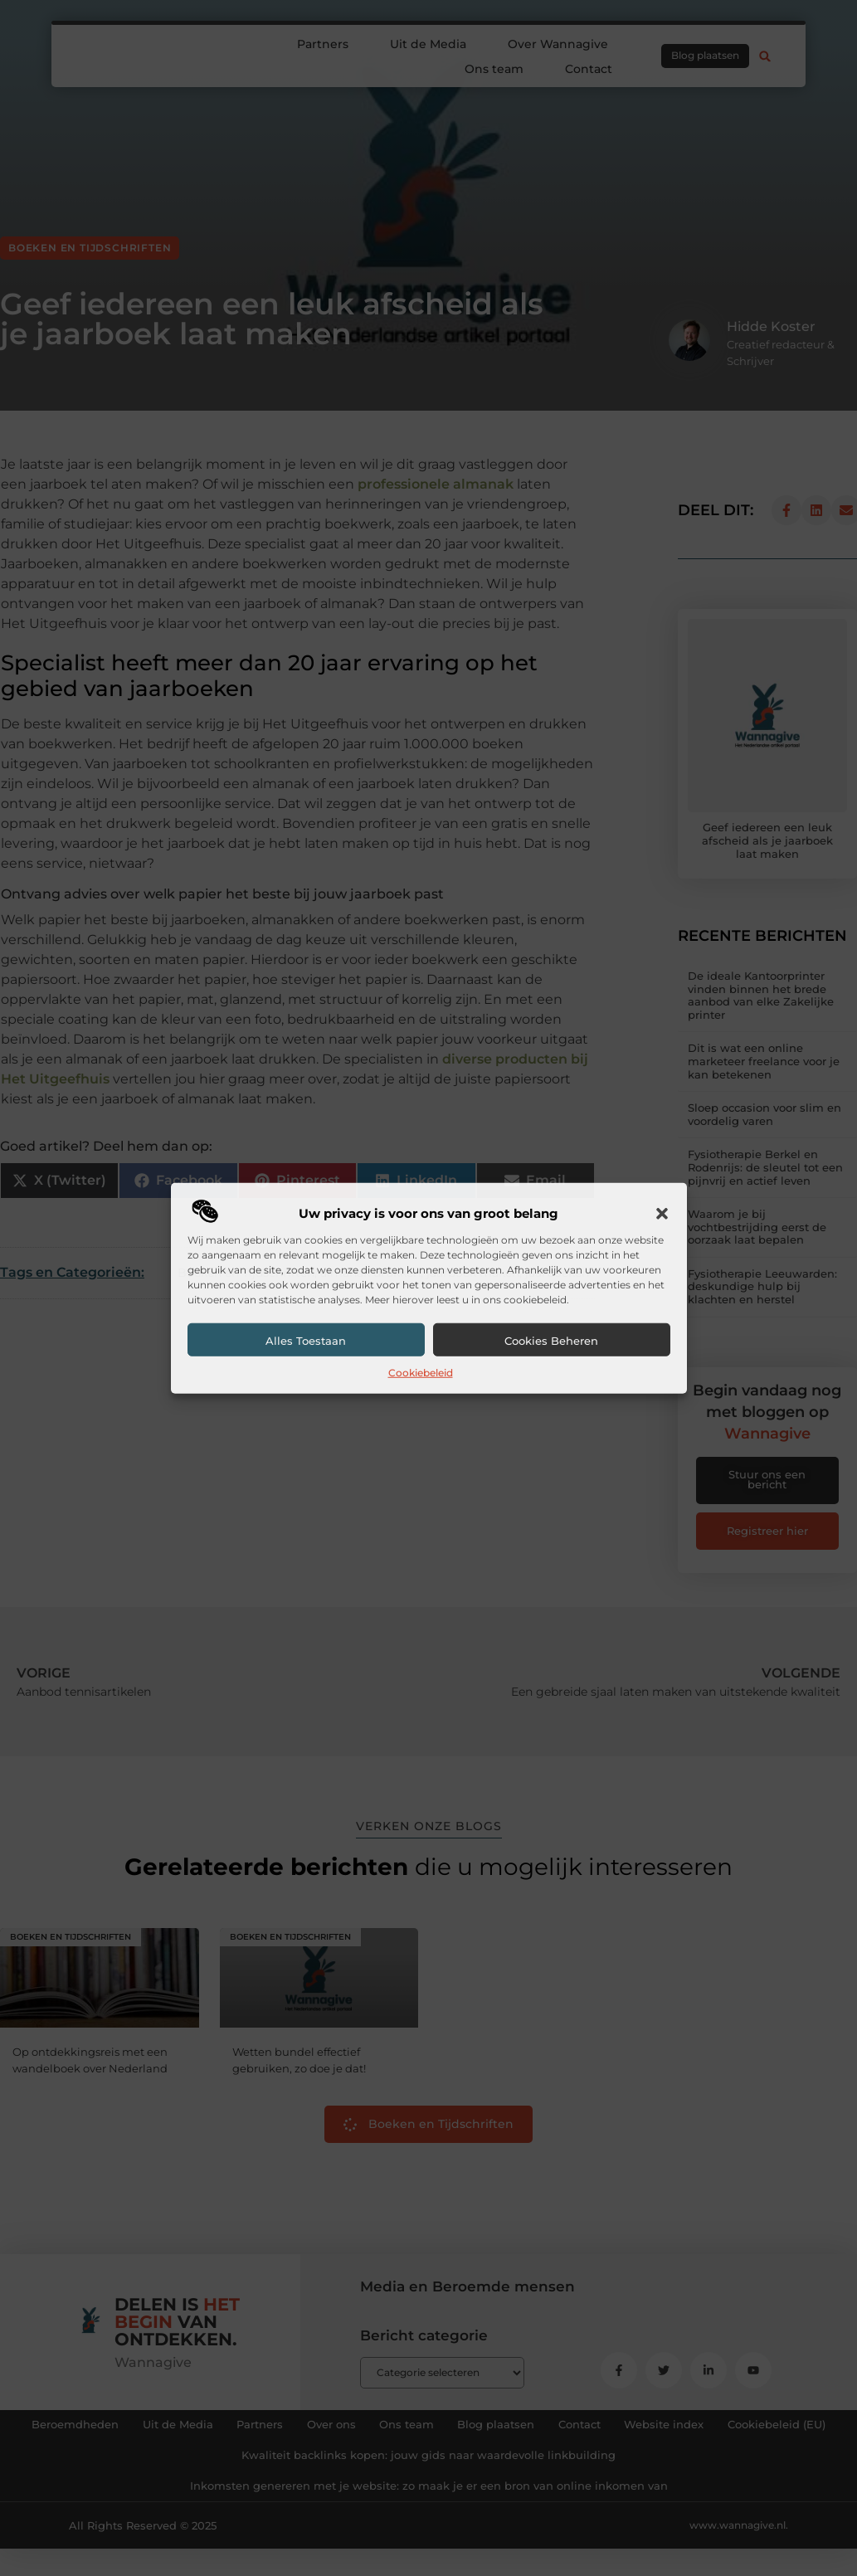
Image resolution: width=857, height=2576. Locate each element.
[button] (662, 1213)
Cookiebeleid (420, 1372)
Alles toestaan (305, 1340)
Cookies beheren (551, 1340)
